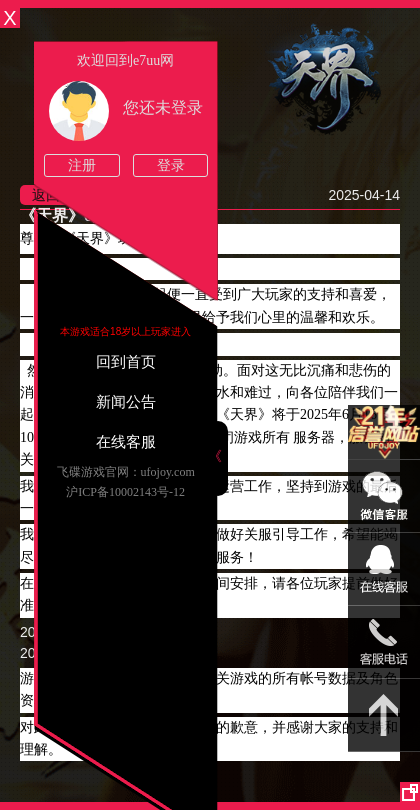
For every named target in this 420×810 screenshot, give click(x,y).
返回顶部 (384, 715)
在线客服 (126, 442)
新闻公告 (126, 402)
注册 (82, 165)
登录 (171, 165)
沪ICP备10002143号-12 (125, 492)
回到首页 (126, 362)
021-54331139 (384, 642)
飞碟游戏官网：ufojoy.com (126, 472)
